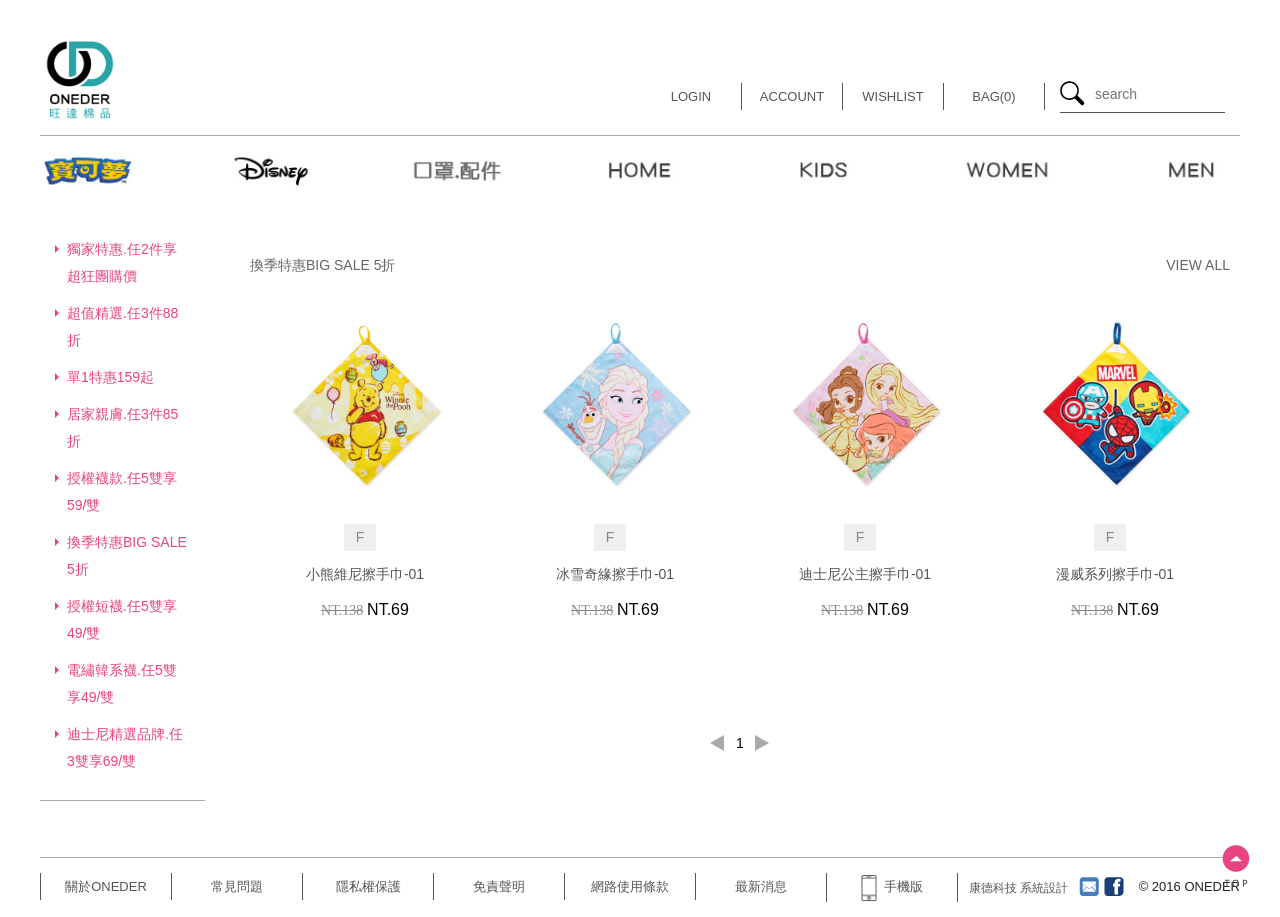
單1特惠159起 (110, 377)
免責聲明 (499, 886)
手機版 (892, 886)
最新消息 (761, 886)
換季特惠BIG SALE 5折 (322, 265)
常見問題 (237, 886)
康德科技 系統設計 (1018, 888)
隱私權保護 (368, 886)
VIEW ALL (1198, 265)
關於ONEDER (106, 886)
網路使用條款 (630, 886)
